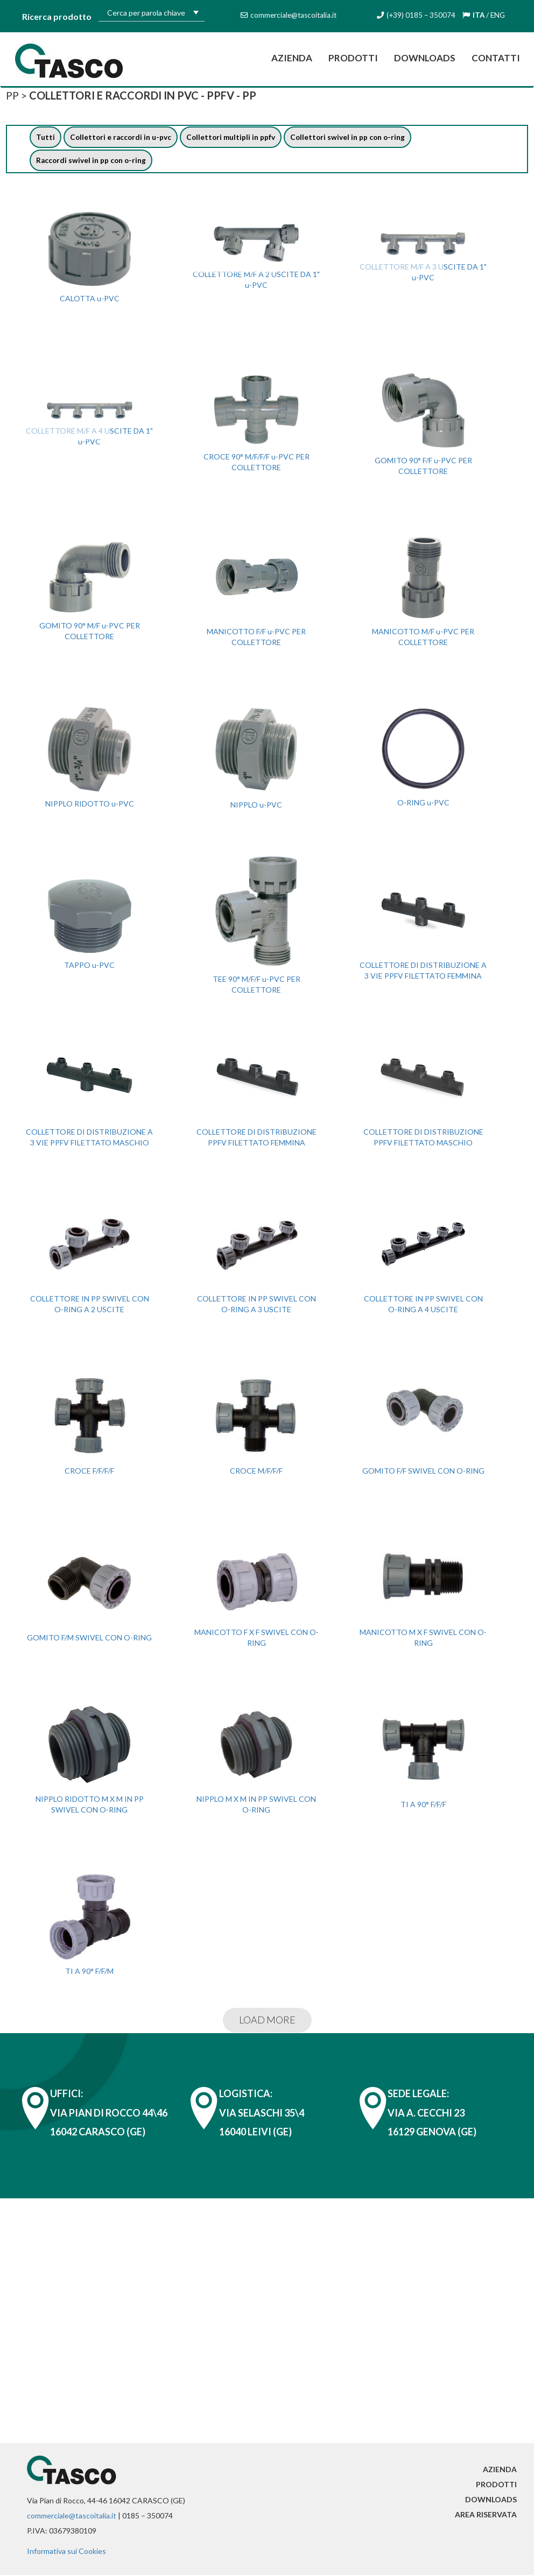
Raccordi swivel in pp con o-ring (92, 161)
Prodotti (353, 57)
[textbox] (152, 12)
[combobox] (152, 12)
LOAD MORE (267, 2021)
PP (13, 95)
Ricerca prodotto (57, 16)
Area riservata (486, 2515)
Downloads (424, 57)
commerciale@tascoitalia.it (71, 2516)
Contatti (496, 57)
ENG (499, 14)
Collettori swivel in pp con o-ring (352, 137)
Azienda (295, 57)
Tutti (45, 137)
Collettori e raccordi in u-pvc (121, 137)
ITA (479, 14)
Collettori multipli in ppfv (233, 137)
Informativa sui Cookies (66, 2552)
